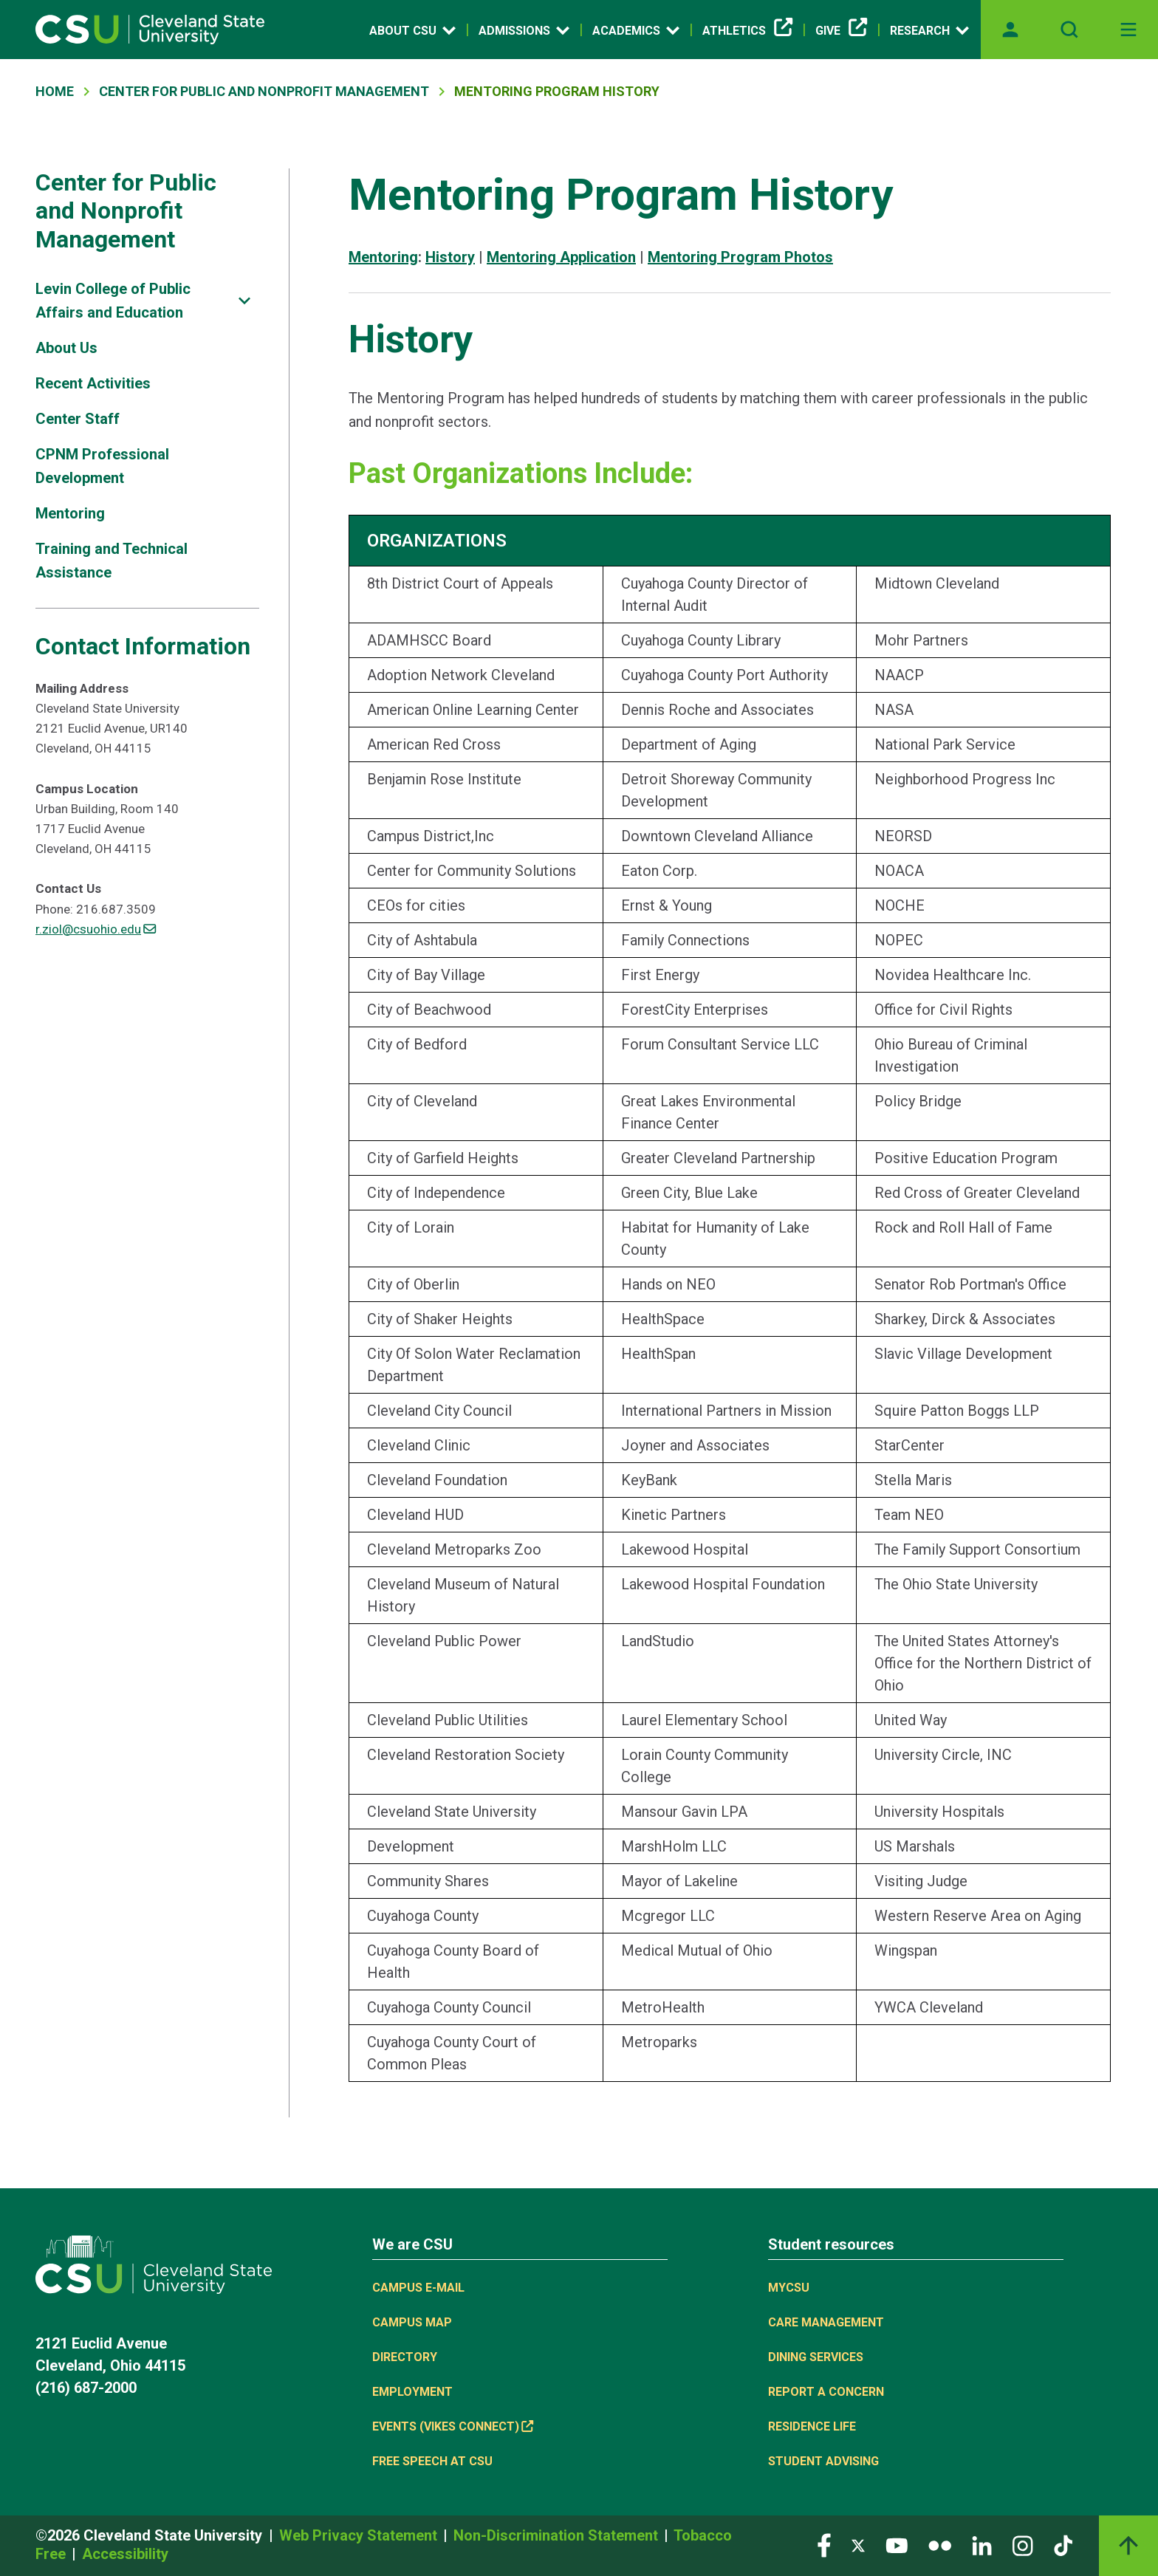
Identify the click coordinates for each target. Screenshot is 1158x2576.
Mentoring (70, 513)
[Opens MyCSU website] (1010, 29)
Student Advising (823, 2461)
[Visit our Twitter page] (858, 2545)
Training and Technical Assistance (111, 560)
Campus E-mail (418, 2288)
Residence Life (812, 2426)
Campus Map (412, 2322)
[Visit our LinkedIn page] (982, 2545)
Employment (412, 2392)
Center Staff (77, 419)
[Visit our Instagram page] (1023, 2545)
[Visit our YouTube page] (896, 2545)
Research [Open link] (929, 30)
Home (54, 91)
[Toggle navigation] (1128, 29)
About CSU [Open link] (412, 30)
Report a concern (826, 2392)
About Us (66, 348)
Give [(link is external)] (841, 31)
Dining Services (815, 2357)
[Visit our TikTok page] (1063, 2545)
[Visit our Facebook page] (824, 2545)
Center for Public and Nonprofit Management (125, 210)
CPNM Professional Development (102, 466)
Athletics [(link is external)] (747, 31)
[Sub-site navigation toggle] (244, 301)
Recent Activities (93, 383)
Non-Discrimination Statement (557, 2535)
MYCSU (788, 2288)
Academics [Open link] (635, 30)
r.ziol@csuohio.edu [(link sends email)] (95, 929)
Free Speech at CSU (432, 2461)
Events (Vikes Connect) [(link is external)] (452, 2426)
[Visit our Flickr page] (939, 2545)
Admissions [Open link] (524, 30)
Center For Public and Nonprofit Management (264, 91)
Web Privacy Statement (360, 2535)
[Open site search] (1069, 29)
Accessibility (125, 2554)
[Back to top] (1128, 2545)
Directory (404, 2357)
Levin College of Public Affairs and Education (113, 300)
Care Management (826, 2322)
